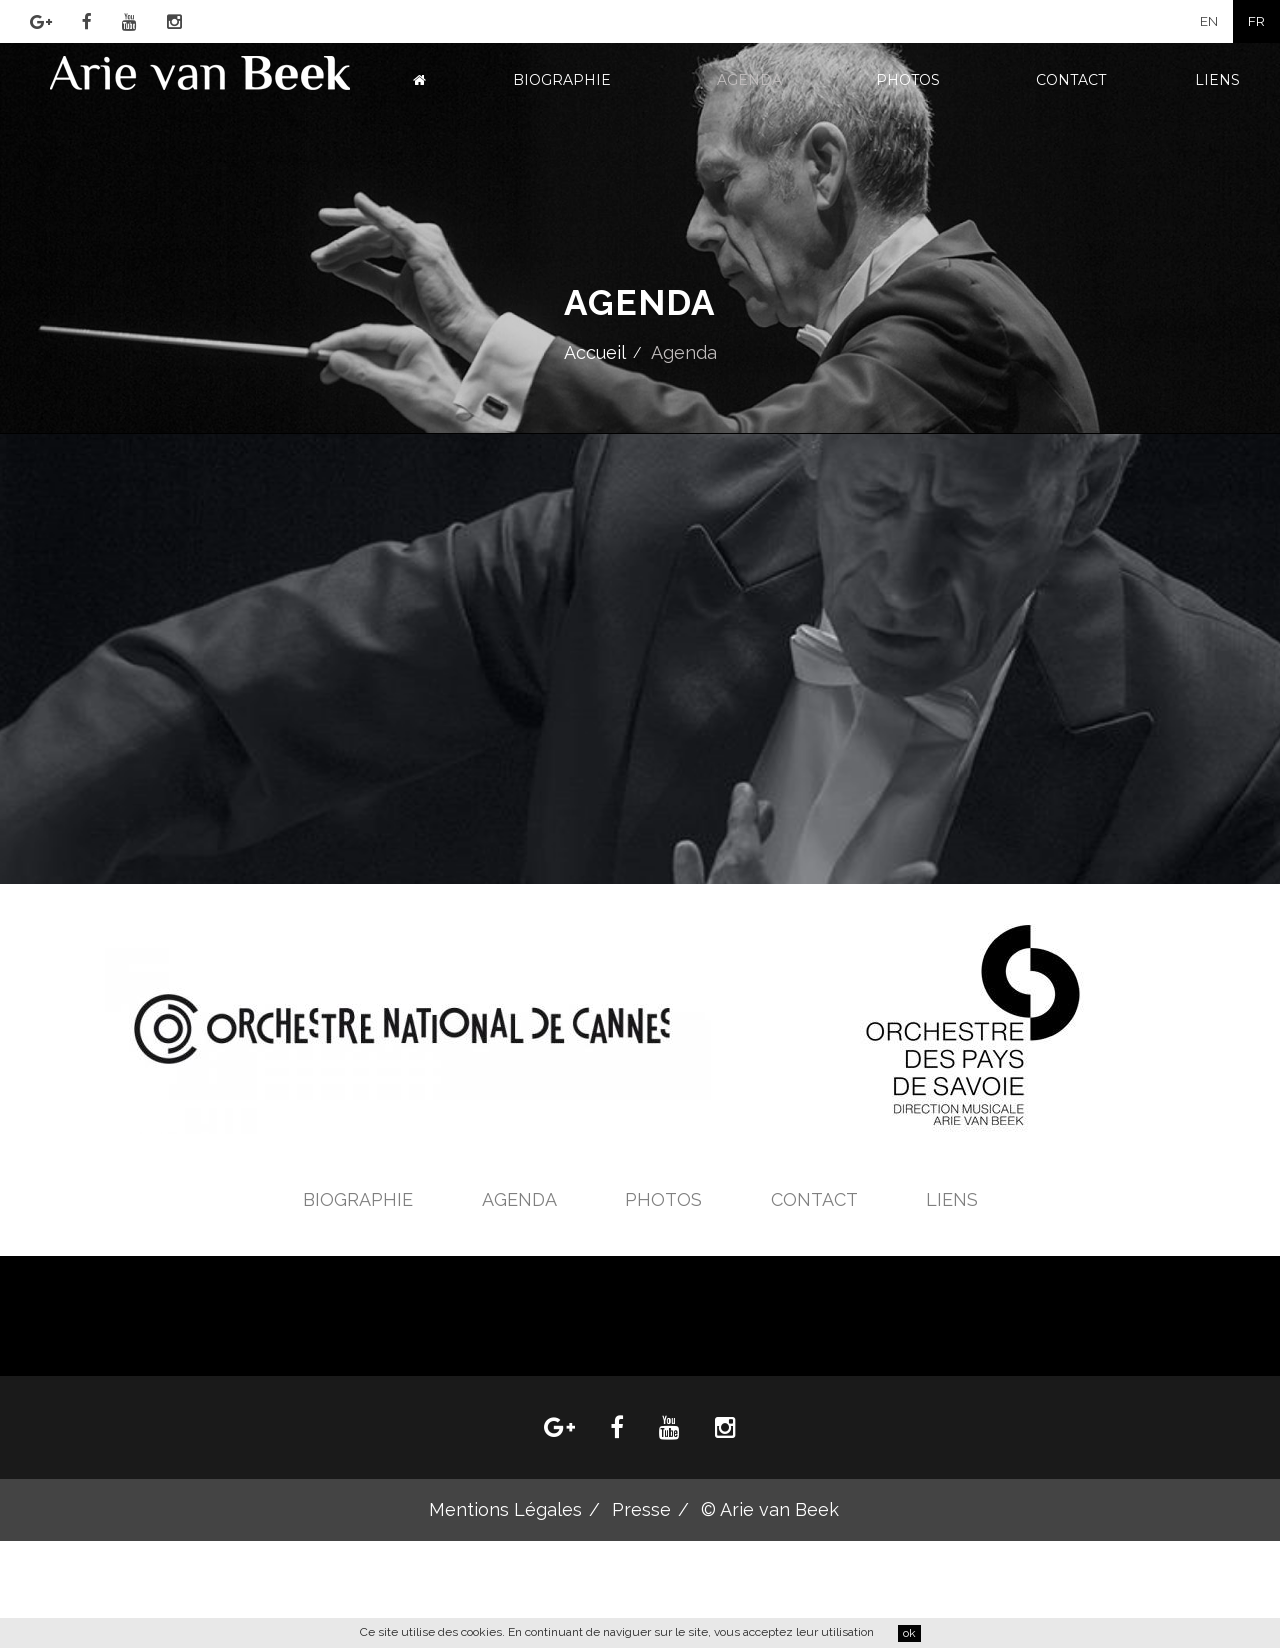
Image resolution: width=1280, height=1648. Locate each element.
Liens (1217, 80)
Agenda (749, 80)
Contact (1071, 80)
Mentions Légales (505, 1509)
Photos (908, 80)
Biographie (562, 80)
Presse (641, 1509)
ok (909, 1633)
